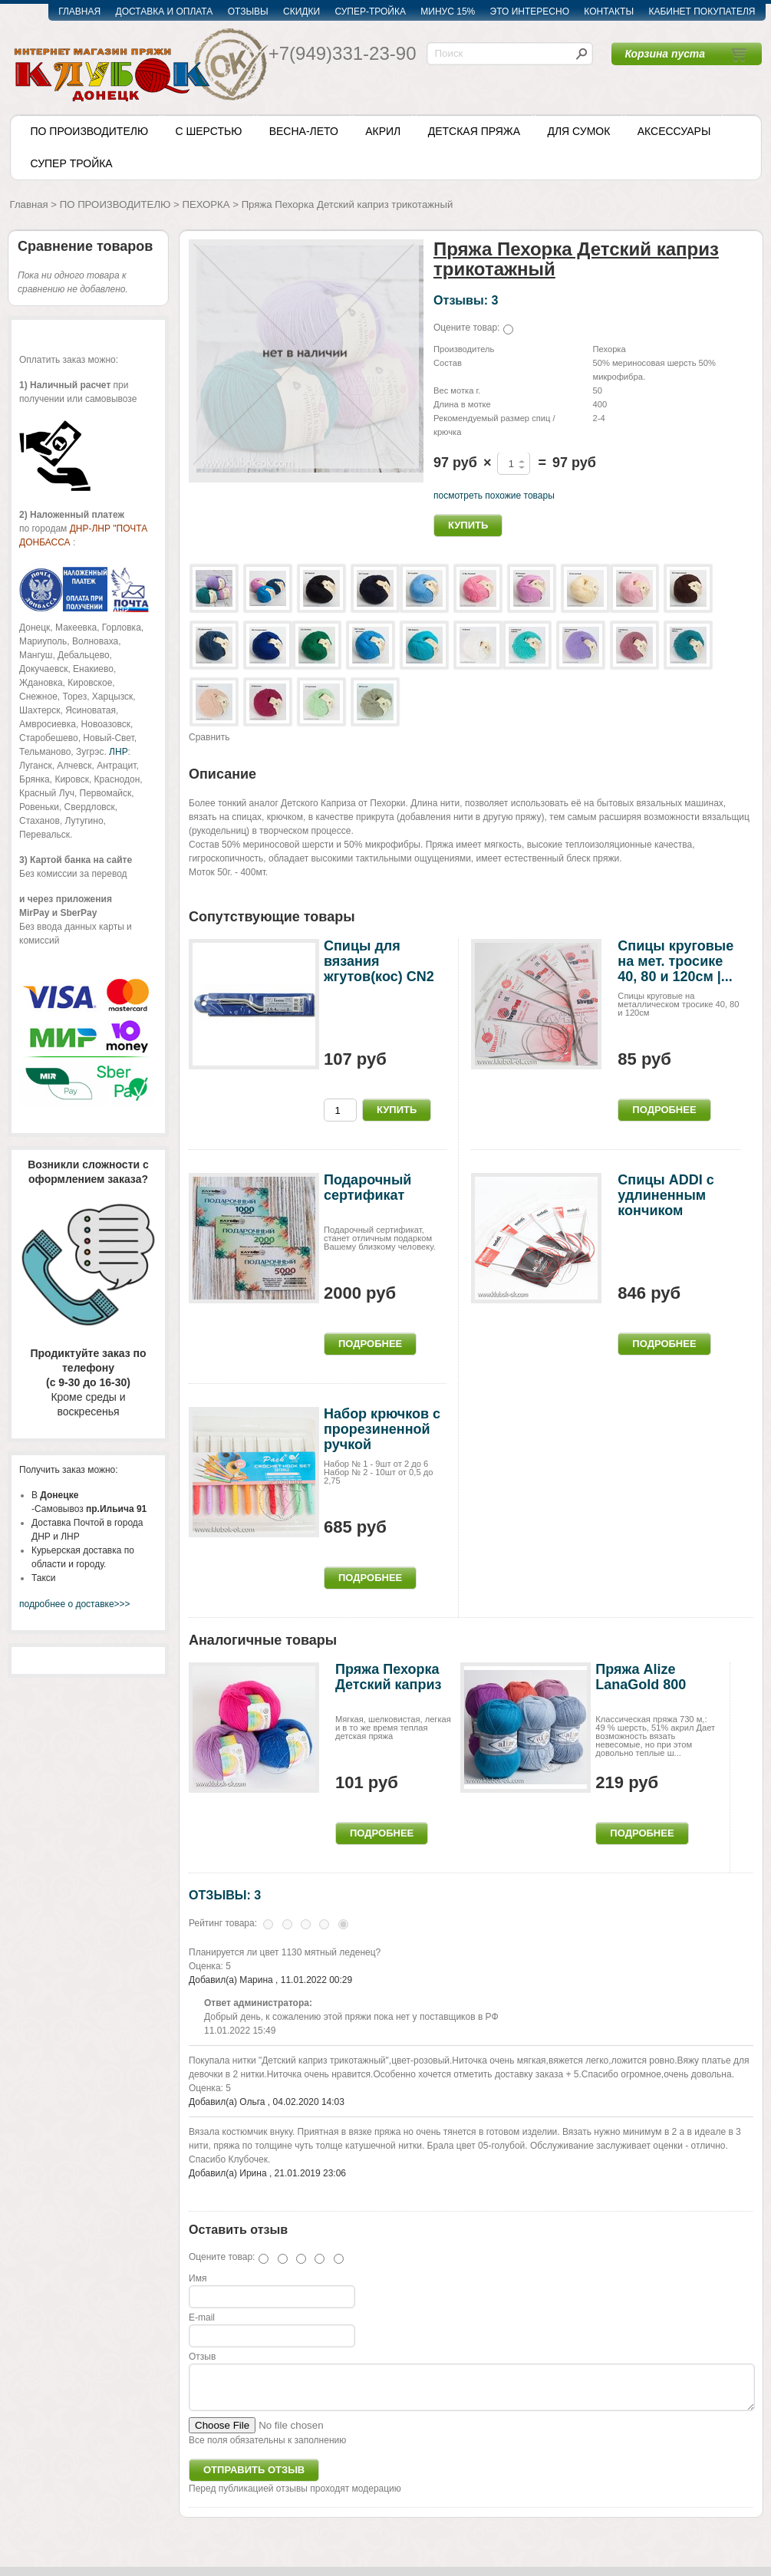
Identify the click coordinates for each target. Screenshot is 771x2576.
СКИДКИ (301, 11)
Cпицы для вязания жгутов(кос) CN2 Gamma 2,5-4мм (379, 968)
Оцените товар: (466, 327)
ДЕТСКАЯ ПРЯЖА (474, 131)
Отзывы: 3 (465, 300)
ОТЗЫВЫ (248, 11)
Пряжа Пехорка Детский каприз (388, 1677)
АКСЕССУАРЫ (674, 131)
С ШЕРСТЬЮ (208, 131)
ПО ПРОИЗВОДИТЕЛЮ (90, 131)
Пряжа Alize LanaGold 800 (640, 1677)
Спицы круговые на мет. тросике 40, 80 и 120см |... (675, 961)
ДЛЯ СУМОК (578, 131)
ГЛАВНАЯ (79, 11)
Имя (197, 2278)
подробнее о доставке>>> (74, 1604)
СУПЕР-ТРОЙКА (370, 11)
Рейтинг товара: (223, 1923)
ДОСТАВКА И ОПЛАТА (164, 11)
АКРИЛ (382, 131)
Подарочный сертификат (367, 1187)
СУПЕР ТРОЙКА (72, 163)
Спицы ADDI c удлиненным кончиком (665, 1195)
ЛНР (118, 751)
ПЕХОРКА (205, 204)
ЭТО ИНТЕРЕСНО (529, 11)
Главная (29, 204)
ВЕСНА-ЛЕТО (303, 131)
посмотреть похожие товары (494, 495)
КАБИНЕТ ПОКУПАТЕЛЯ (701, 11)
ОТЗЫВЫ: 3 (225, 1895)
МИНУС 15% (447, 11)
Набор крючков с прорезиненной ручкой (382, 1429)
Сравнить (209, 737)
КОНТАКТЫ (609, 11)
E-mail (202, 2317)
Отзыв (202, 2356)
